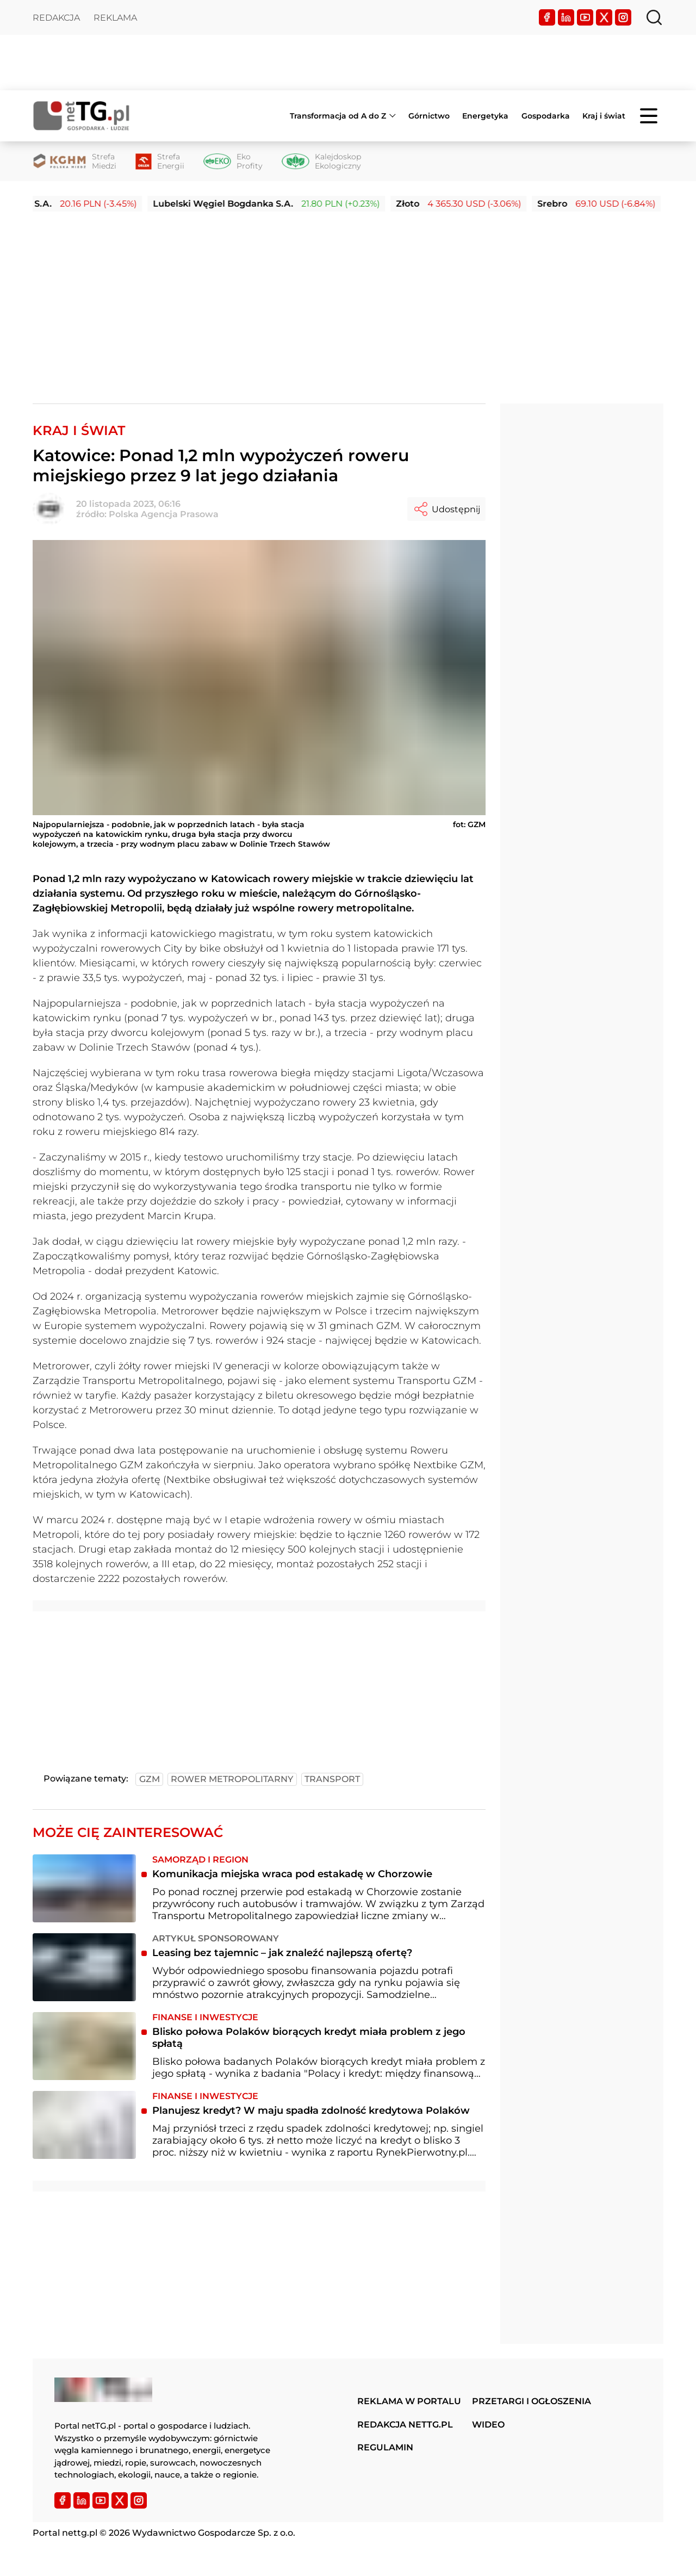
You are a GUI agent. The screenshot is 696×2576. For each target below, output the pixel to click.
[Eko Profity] (233, 161)
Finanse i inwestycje (205, 2017)
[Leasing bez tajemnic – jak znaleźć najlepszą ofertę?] (84, 1967)
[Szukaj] (654, 17)
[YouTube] (585, 17)
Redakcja (56, 18)
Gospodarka (545, 116)
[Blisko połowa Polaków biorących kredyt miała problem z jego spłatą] (84, 2046)
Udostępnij (446, 509)
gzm (149, 1779)
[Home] (81, 115)
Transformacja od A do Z (338, 116)
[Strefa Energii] (159, 161)
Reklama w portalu (409, 2401)
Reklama (115, 18)
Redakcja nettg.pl (405, 2424)
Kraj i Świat (79, 430)
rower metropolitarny (232, 1779)
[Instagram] (623, 17)
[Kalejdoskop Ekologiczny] (321, 161)
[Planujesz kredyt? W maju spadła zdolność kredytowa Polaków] (84, 2125)
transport (332, 1779)
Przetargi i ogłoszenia (531, 2401)
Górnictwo (429, 116)
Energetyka (485, 116)
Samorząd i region (200, 1859)
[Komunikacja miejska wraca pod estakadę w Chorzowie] (84, 1888)
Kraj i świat (603, 116)
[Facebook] (547, 17)
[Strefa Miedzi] (74, 161)
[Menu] (649, 115)
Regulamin (385, 2447)
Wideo (488, 2424)
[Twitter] (604, 17)
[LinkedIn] (566, 17)
